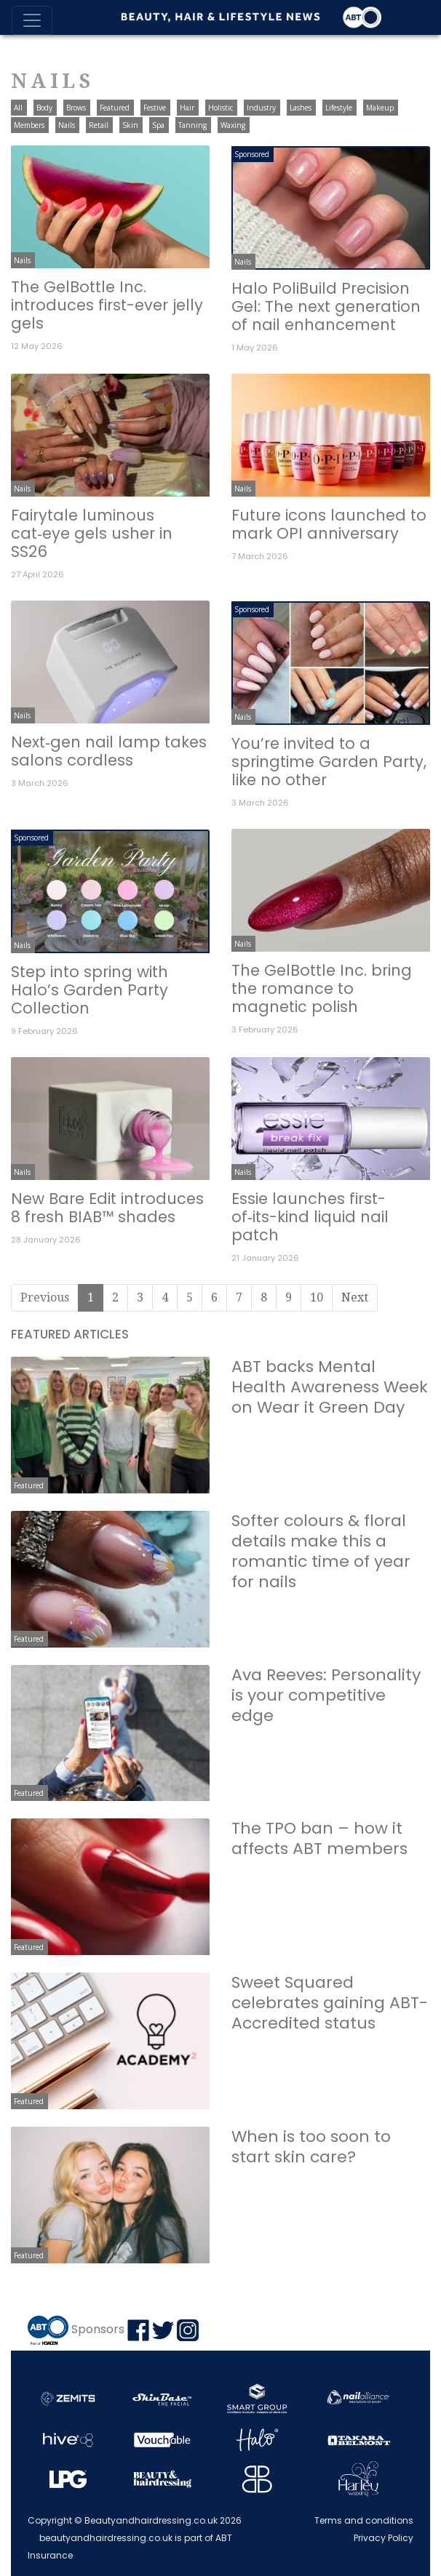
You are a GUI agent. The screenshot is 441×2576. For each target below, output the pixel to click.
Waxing (232, 125)
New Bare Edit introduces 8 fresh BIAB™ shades (107, 1207)
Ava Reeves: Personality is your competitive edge (326, 1695)
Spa (158, 125)
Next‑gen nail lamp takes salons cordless (109, 751)
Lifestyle (338, 108)
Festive (154, 108)
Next (354, 1297)
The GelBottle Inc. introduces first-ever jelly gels (107, 305)
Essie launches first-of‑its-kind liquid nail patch (310, 1216)
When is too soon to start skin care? (311, 2146)
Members (29, 125)
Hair (187, 108)
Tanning (192, 125)
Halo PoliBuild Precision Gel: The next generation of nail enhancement (326, 306)
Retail (98, 125)
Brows (76, 108)
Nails (66, 125)
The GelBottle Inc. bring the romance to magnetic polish (321, 988)
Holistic (220, 108)
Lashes (300, 108)
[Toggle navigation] (32, 20)
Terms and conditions (363, 2520)
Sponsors (97, 2329)
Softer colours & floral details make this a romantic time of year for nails (320, 1551)
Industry (261, 108)
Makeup (380, 108)
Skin (130, 125)
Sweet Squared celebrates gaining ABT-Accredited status (329, 2002)
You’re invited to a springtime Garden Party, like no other (328, 761)
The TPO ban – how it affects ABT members (319, 1838)
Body (44, 108)
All (18, 108)
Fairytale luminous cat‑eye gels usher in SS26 (91, 533)
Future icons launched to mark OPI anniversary (328, 524)
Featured (115, 108)
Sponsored (251, 154)
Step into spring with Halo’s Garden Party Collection (89, 990)
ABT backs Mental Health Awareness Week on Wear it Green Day (329, 1387)
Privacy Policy (383, 2538)
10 (316, 1297)
